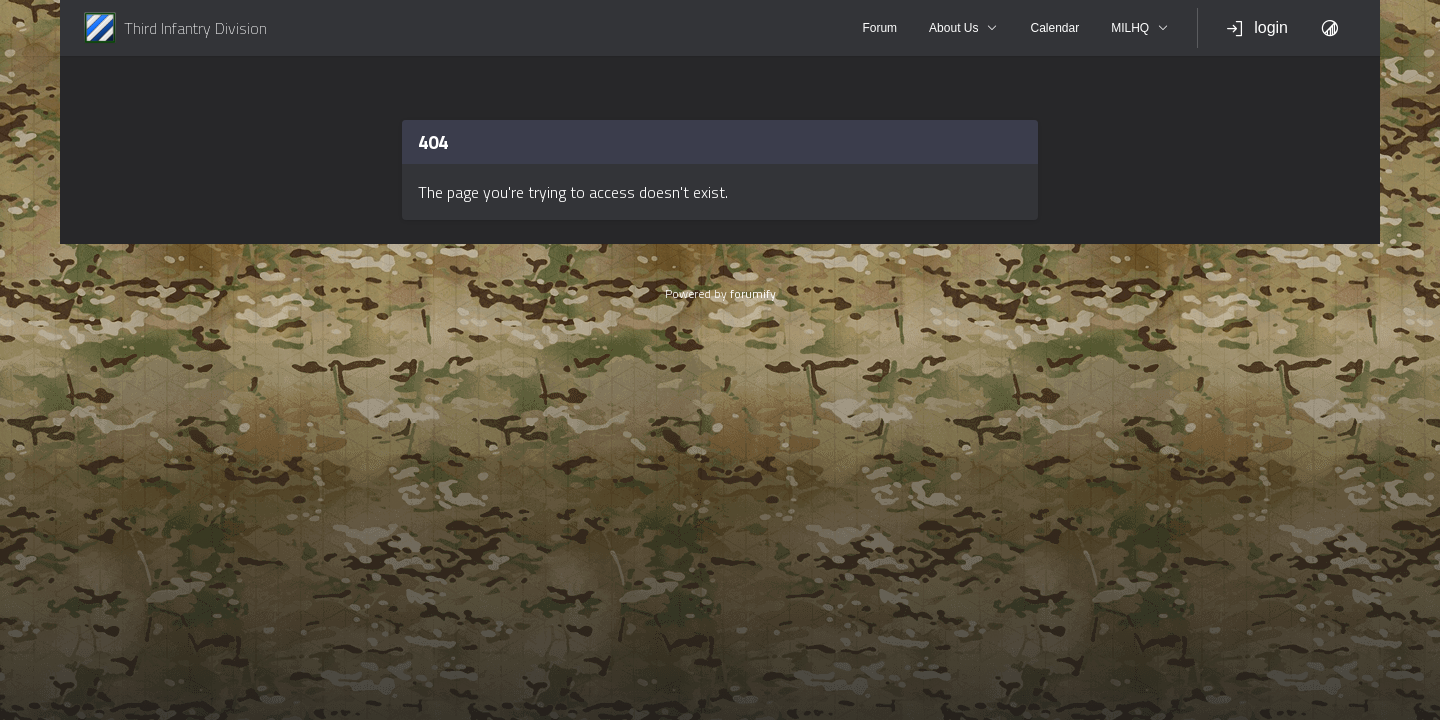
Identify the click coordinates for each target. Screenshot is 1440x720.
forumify (753, 293)
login (1257, 28)
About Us (963, 28)
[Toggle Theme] (1330, 28)
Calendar (1054, 28)
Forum (879, 28)
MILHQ (1140, 28)
